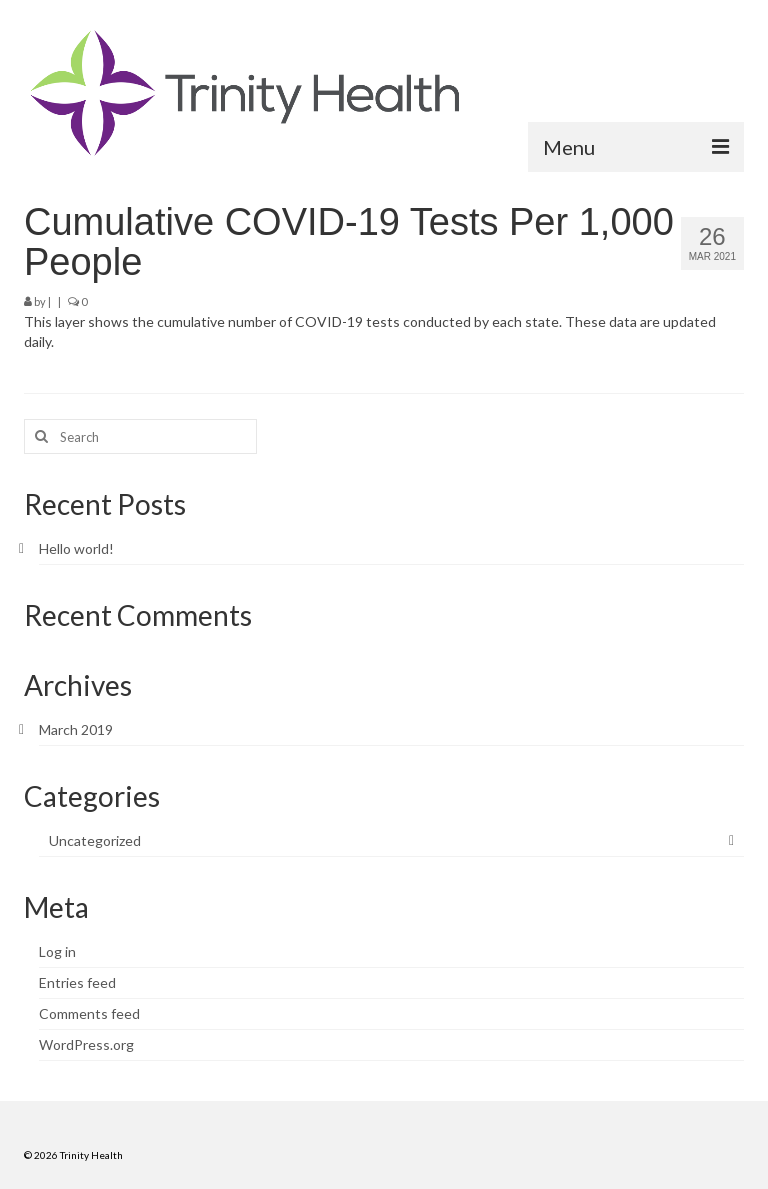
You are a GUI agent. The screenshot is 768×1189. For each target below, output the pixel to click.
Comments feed (89, 1013)
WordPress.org (86, 1044)
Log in (57, 951)
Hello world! (76, 548)
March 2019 (76, 729)
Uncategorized (95, 840)
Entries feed (77, 982)
